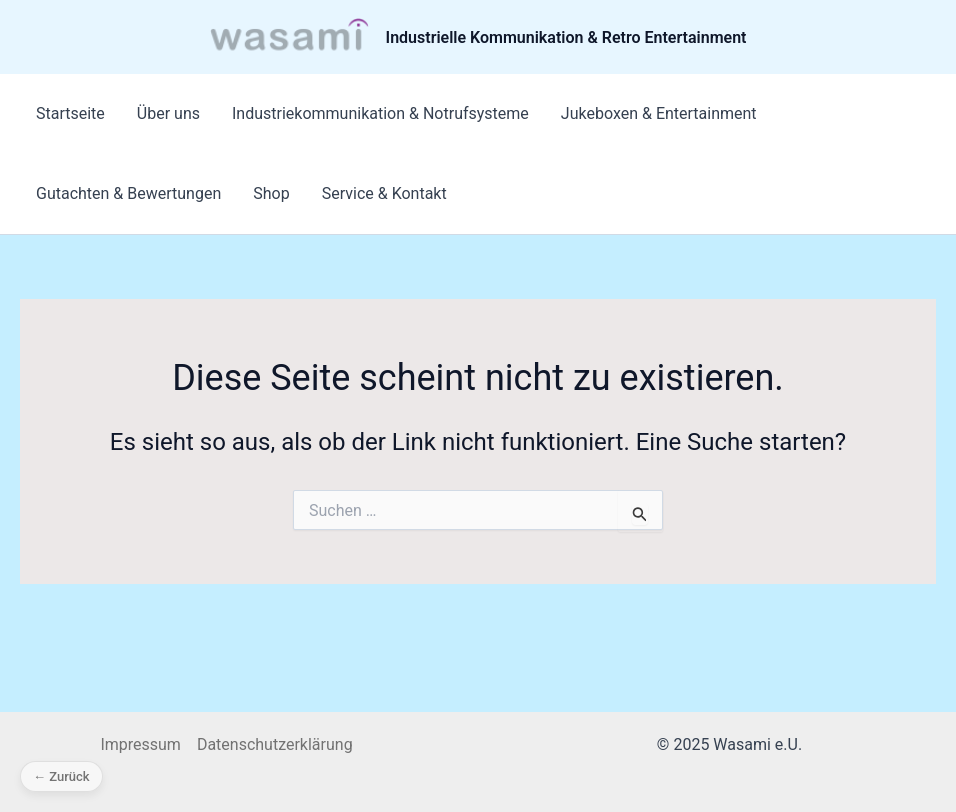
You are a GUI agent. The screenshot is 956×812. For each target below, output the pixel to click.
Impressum (140, 744)
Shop (271, 193)
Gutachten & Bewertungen (128, 193)
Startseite (70, 113)
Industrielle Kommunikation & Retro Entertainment (566, 37)
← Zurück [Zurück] (61, 776)
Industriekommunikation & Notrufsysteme (380, 113)
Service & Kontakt (384, 193)
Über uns (168, 113)
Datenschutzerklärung (275, 744)
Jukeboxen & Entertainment (659, 113)
